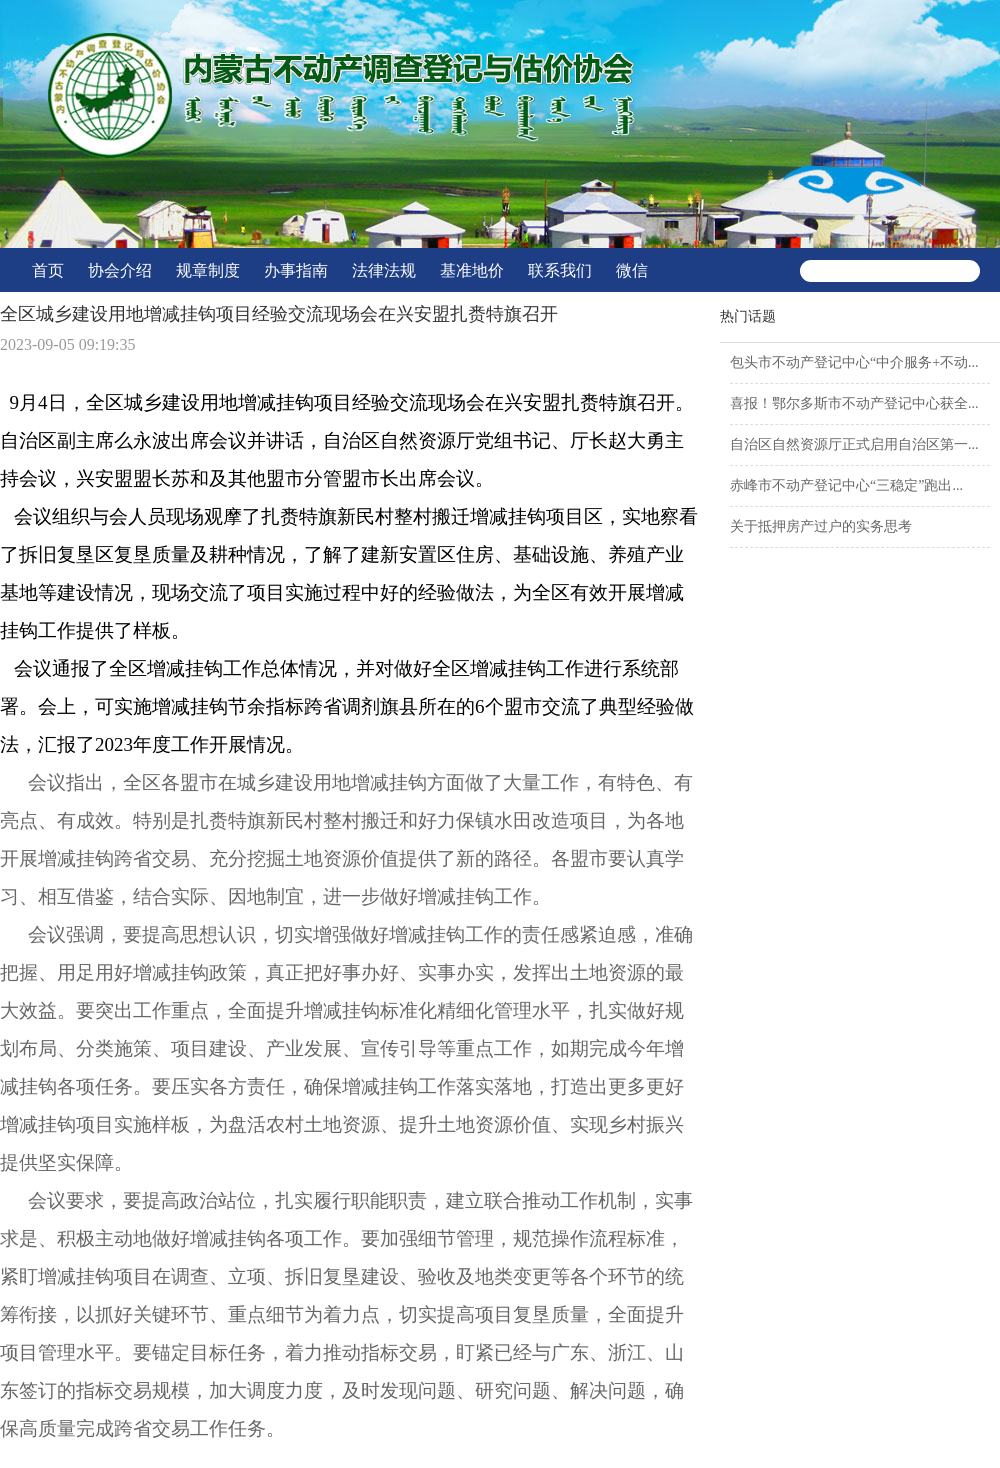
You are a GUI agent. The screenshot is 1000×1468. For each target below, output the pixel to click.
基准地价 (472, 270)
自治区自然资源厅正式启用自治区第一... (854, 444)
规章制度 (208, 270)
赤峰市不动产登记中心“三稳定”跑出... (846, 485)
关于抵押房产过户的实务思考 (821, 526)
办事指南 (296, 270)
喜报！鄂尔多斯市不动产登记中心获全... (854, 403)
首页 (48, 270)
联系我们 (560, 270)
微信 (632, 270)
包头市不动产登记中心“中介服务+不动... (854, 362)
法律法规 (384, 270)
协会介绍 (120, 270)
